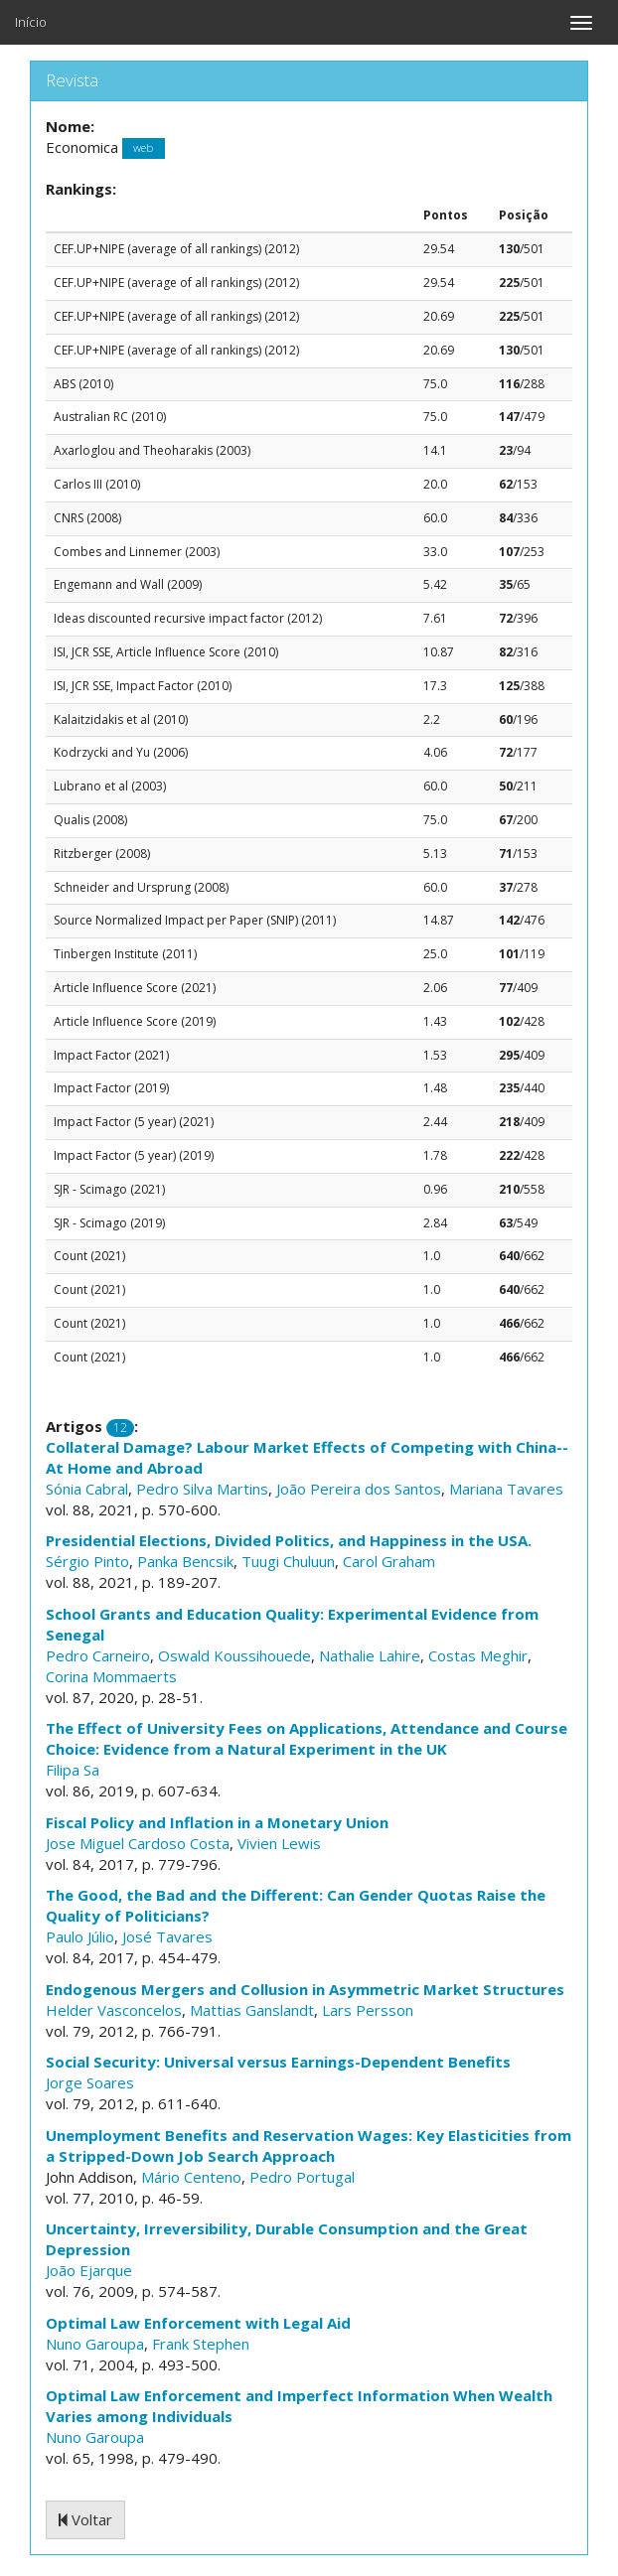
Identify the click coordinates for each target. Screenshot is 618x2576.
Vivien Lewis (279, 1843)
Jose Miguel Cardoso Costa (138, 1843)
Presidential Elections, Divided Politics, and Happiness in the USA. (289, 1540)
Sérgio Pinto (87, 1561)
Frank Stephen (200, 2344)
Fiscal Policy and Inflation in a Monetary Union (217, 1822)
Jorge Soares (90, 2082)
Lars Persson (367, 2010)
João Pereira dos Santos (358, 1489)
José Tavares (167, 1936)
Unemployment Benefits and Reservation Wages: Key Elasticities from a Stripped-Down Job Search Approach (308, 2145)
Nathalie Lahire (369, 1655)
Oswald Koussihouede (234, 1655)
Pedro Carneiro (98, 1655)
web (143, 148)
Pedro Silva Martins (202, 1489)
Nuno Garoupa (95, 2344)
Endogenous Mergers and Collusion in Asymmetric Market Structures (305, 1989)
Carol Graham (389, 1561)
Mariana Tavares (506, 1489)
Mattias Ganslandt (252, 2010)
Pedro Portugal (302, 2177)
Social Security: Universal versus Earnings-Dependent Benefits (278, 2062)
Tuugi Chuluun (288, 1561)
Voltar (85, 2519)
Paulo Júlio (80, 1936)
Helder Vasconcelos (114, 2010)
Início (31, 22)
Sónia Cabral (87, 1489)
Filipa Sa (72, 1770)
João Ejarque (89, 2270)
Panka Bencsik (185, 1561)
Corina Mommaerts (111, 1676)
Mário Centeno (191, 2177)
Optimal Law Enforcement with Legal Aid (198, 2323)
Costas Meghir (478, 1655)
